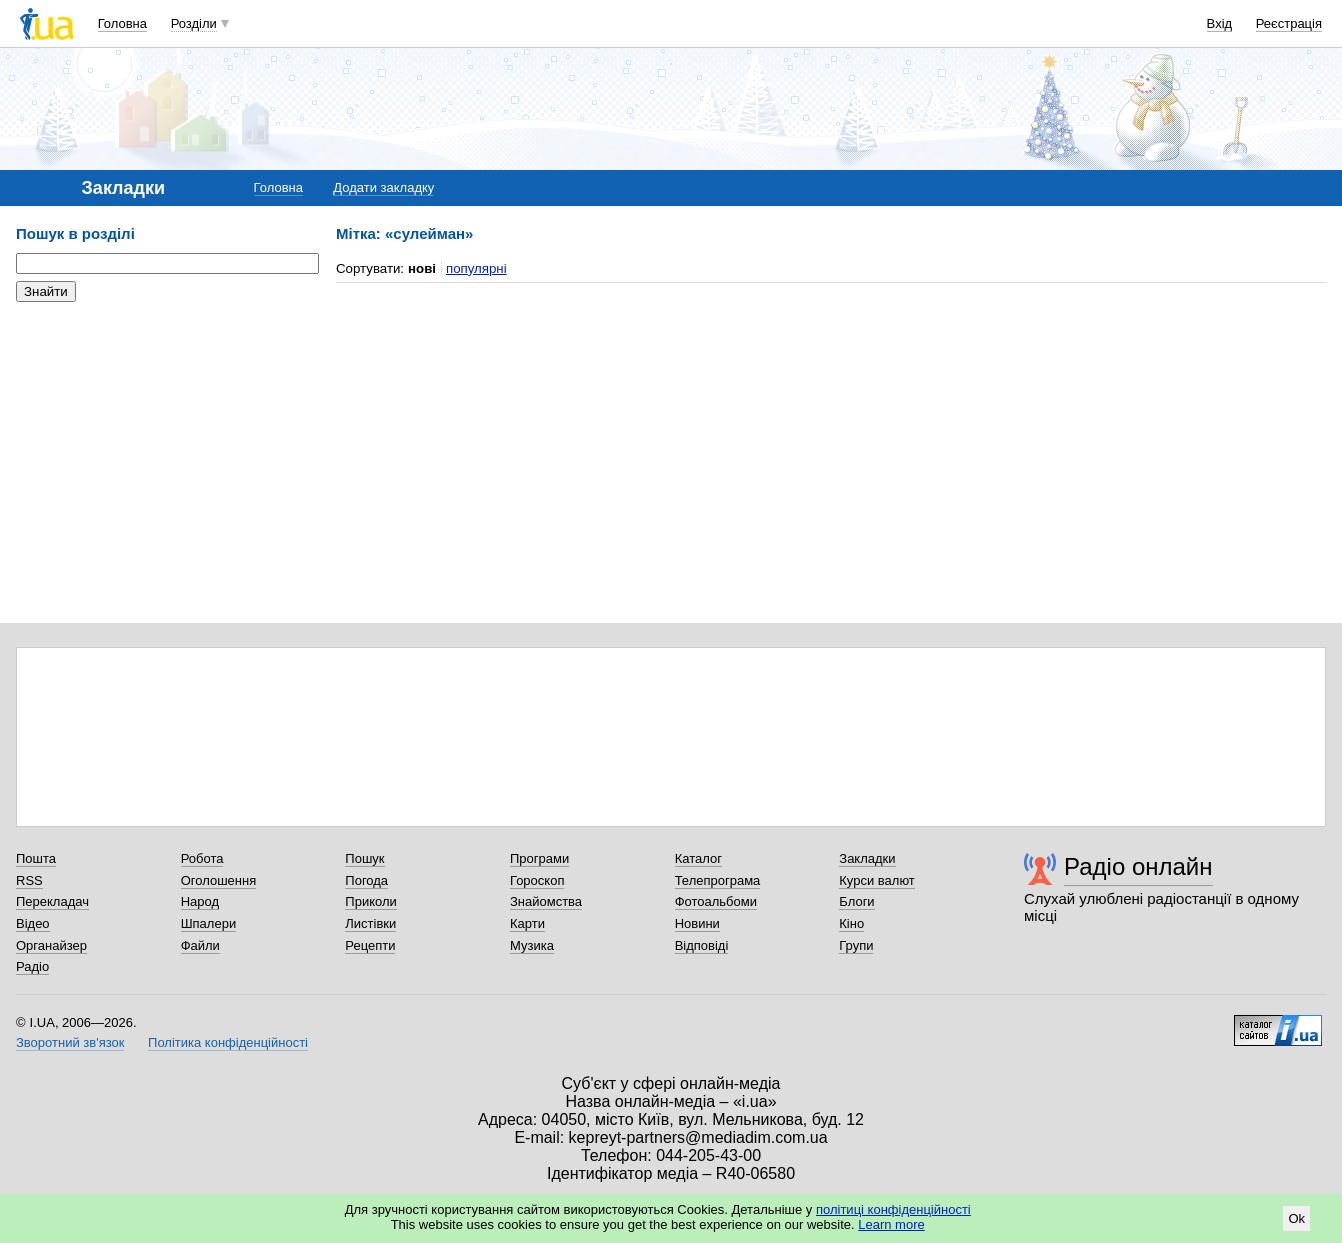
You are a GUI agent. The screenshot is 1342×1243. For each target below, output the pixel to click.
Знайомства (546, 901)
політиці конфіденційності (893, 1209)
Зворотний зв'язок (70, 1042)
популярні (476, 268)
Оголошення (219, 880)
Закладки (867, 858)
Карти (527, 923)
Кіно (851, 923)
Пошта (36, 858)
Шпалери (209, 923)
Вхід (1220, 23)
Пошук (364, 858)
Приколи (370, 901)
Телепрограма (718, 880)
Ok (1296, 1218)
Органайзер (51, 945)
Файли (200, 945)
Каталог (698, 858)
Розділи (194, 23)
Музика (532, 945)
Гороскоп (537, 880)
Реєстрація (1289, 23)
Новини (697, 923)
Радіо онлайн (1138, 866)
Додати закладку (383, 187)
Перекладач (52, 901)
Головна (122, 23)
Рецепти (370, 945)
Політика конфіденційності (228, 1042)
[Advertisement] (166, 440)
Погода (366, 880)
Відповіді (702, 945)
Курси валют (877, 880)
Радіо (32, 966)
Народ (200, 901)
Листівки (370, 923)
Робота (202, 858)
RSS (29, 880)
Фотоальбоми (716, 901)
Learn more (891, 1224)
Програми (539, 858)
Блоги (856, 901)
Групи (856, 945)
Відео (33, 923)
